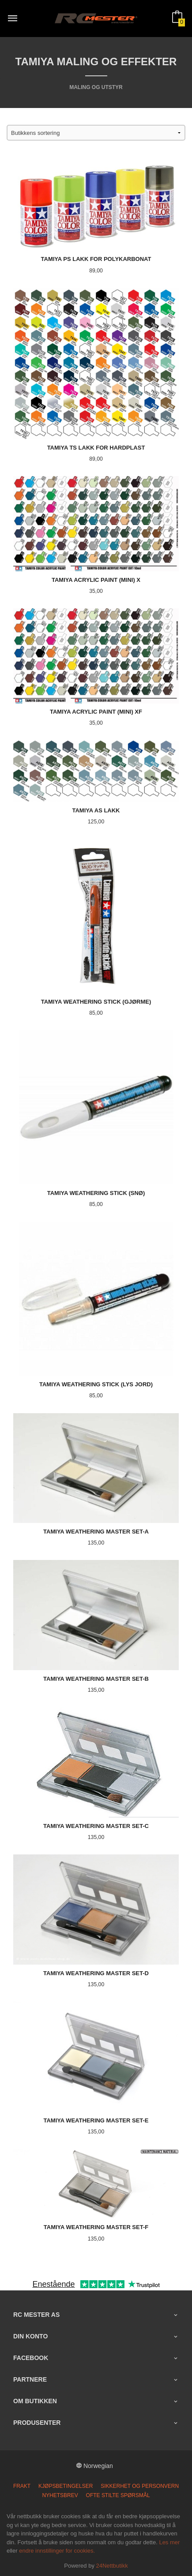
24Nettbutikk (112, 2565)
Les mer (169, 2542)
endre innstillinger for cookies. (57, 2550)
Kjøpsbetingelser (65, 2486)
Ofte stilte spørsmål (118, 2495)
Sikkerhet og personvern (140, 2486)
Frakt (21, 2486)
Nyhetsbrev (60, 2495)
